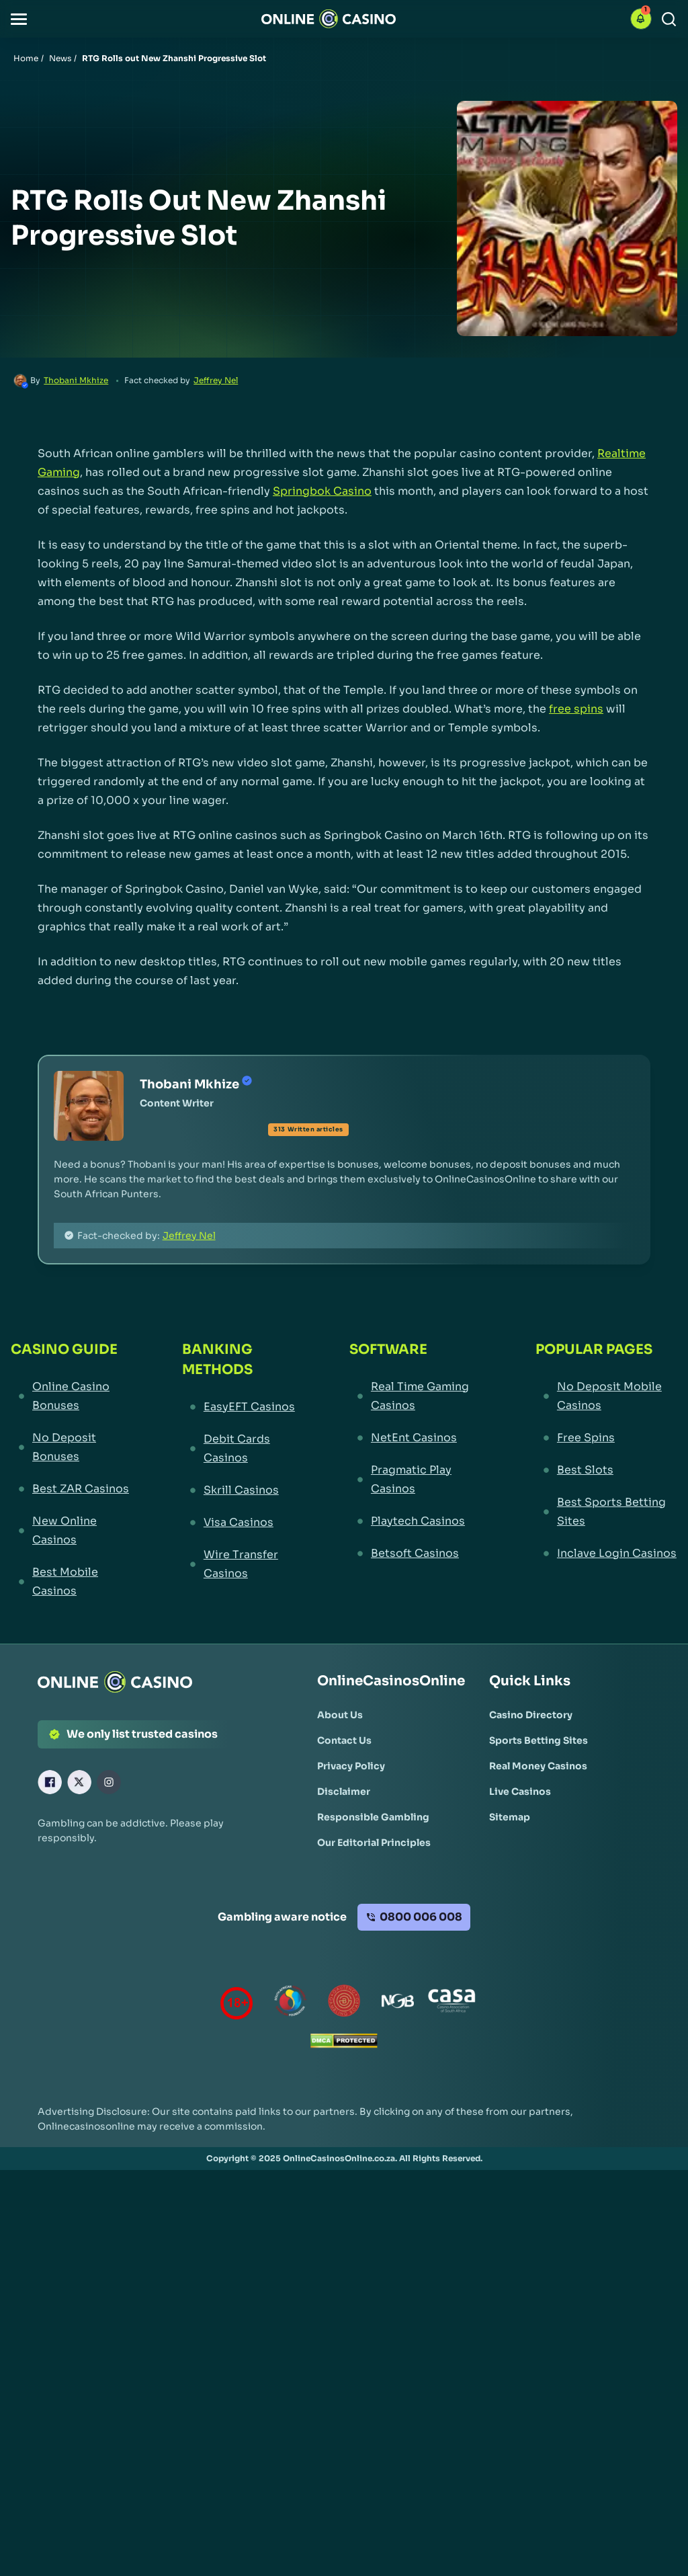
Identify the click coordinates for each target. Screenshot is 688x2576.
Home (25, 58)
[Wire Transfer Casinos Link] (241, 1564)
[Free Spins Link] (606, 1437)
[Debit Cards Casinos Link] (241, 1448)
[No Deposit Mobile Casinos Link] (606, 1396)
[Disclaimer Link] (343, 1791)
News (60, 58)
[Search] (668, 19)
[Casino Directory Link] (530, 1714)
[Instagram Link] (109, 1782)
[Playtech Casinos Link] (417, 1521)
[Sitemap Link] (509, 1817)
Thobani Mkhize (76, 380)
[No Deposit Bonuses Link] (71, 1447)
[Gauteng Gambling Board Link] (344, 2003)
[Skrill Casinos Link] (241, 1490)
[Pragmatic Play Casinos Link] (417, 1479)
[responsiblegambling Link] (290, 2003)
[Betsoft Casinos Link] (417, 1553)
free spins (576, 709)
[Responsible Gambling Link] (373, 1817)
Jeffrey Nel (216, 380)
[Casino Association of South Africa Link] (451, 2003)
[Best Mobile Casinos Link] (71, 1582)
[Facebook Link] (50, 1782)
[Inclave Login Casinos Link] (606, 1553)
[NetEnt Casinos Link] (417, 1437)
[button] (19, 19)
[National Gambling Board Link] (398, 2003)
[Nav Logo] (328, 19)
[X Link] (79, 1782)
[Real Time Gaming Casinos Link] (417, 1396)
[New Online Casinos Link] (71, 1530)
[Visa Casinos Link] (241, 1522)
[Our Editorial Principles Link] (374, 1842)
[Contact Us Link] (344, 1740)
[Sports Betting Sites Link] (538, 1740)
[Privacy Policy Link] (351, 1766)
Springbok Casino (322, 491)
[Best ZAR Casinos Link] (71, 1489)
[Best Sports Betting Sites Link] (606, 1512)
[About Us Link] (340, 1714)
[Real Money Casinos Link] (538, 1766)
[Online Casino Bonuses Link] (71, 1396)
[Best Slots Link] (606, 1470)
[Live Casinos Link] (520, 1791)
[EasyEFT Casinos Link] (241, 1407)
